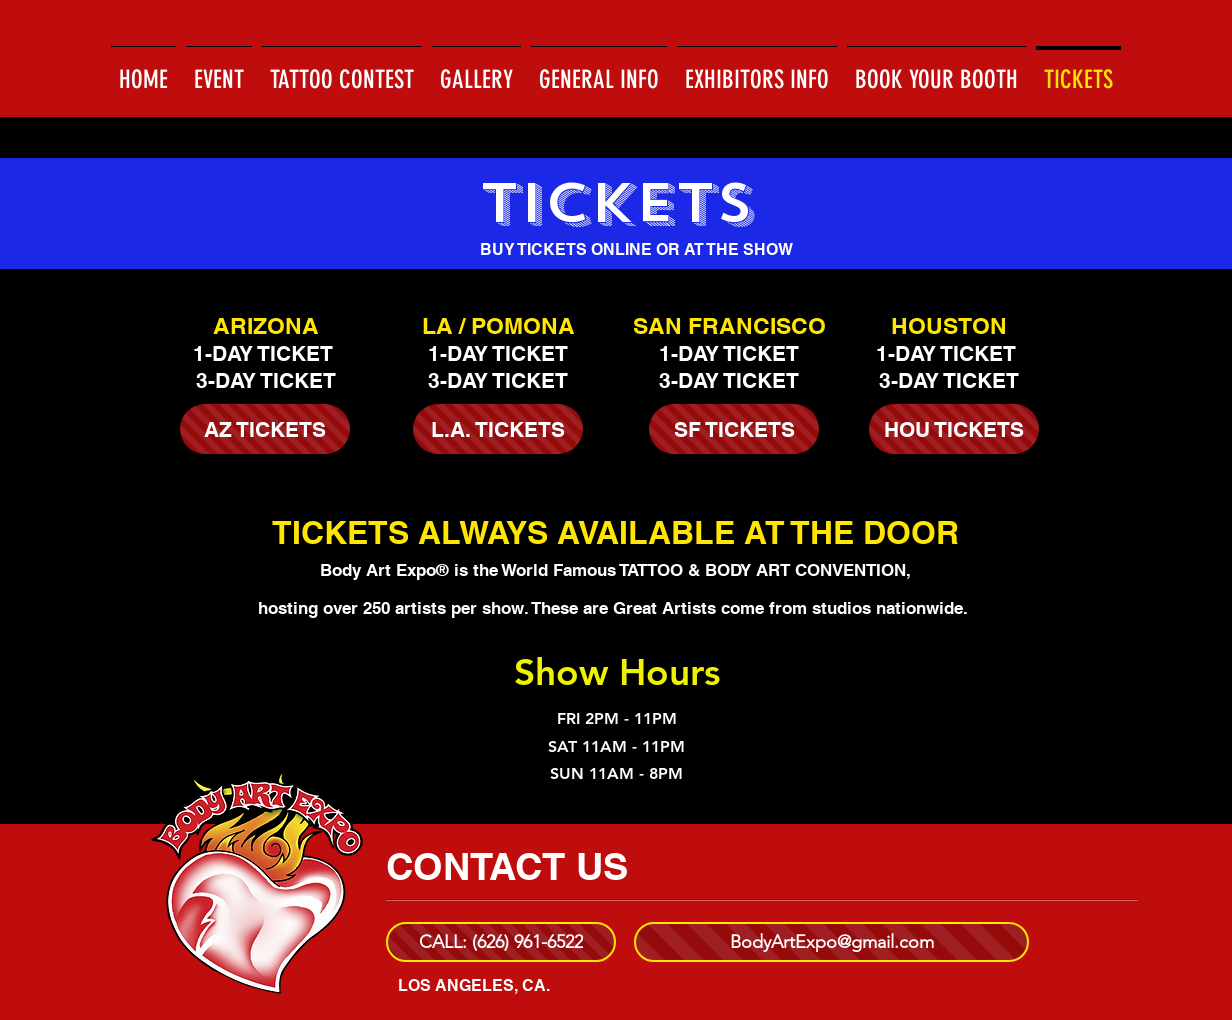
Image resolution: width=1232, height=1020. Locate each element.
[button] (476, 71)
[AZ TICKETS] (265, 429)
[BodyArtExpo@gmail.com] (831, 942)
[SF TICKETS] (734, 429)
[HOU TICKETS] (954, 429)
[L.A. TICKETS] (498, 429)
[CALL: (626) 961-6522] (501, 942)
